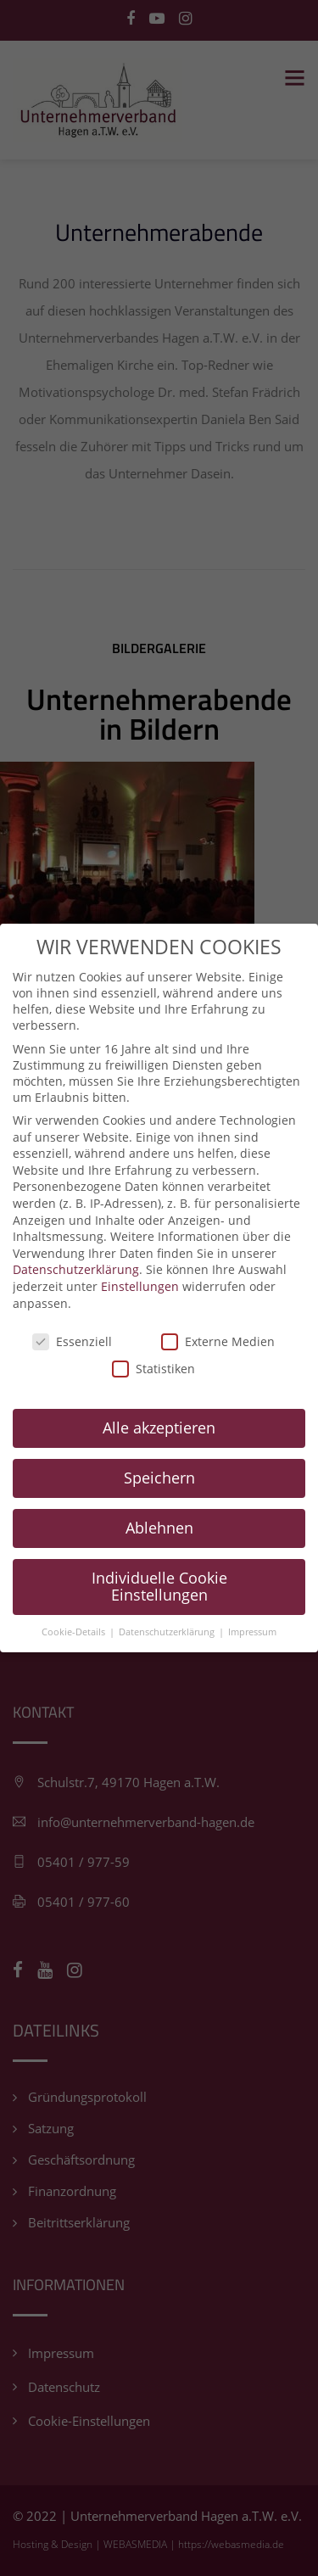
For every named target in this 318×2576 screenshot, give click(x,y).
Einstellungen (140, 1257)
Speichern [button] (159, 1449)
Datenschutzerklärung (76, 1240)
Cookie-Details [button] (75, 1603)
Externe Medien (218, 1313)
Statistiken (153, 1340)
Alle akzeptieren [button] (159, 1399)
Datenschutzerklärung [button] (168, 1603)
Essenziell (72, 1313)
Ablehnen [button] (159, 1499)
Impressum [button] (252, 1603)
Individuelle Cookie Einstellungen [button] (159, 1557)
